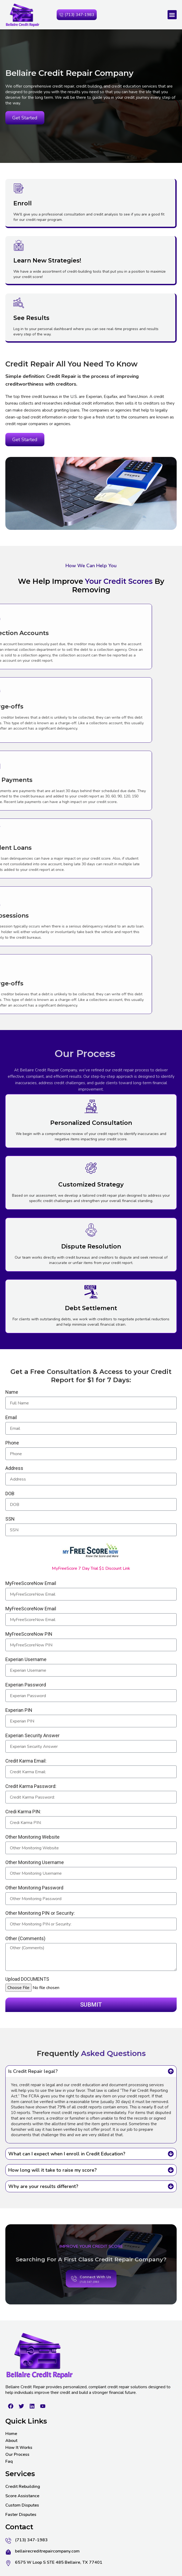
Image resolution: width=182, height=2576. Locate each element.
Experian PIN (18, 1710)
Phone (12, 1443)
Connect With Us (95, 2291)
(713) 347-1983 (89, 2297)
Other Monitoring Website (32, 1837)
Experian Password (25, 1685)
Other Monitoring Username (34, 1862)
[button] (172, 14)
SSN (10, 1519)
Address (14, 1468)
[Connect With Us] (74, 2293)
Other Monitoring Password (34, 1887)
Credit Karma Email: (26, 1761)
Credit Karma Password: (30, 1786)
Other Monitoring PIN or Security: (40, 1913)
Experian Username (26, 1659)
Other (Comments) (25, 1938)
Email (11, 1417)
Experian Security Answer (32, 1735)
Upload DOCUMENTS (27, 1979)
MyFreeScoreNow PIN (28, 1634)
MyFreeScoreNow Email (30, 1583)
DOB (9, 1493)
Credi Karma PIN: (23, 1811)
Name (11, 1392)
